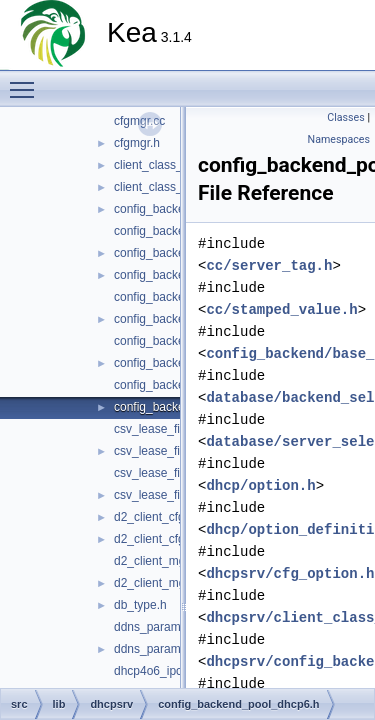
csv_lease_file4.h (160, 451)
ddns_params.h (155, 649)
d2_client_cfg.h (154, 539)
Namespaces (339, 139)
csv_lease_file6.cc (162, 473)
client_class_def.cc (164, 165)
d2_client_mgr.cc (159, 561)
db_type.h (140, 605)
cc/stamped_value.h (281, 309)
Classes (345, 117)
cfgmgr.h (137, 143)
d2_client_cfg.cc (157, 517)
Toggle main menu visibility (27, 81)
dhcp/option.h (260, 485)
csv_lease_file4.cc (162, 429)
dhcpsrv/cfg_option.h (290, 573)
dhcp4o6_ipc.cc (155, 671)
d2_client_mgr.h (156, 583)
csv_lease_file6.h (160, 495)
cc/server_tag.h (269, 265)
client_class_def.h (161, 187)
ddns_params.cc (158, 627)
